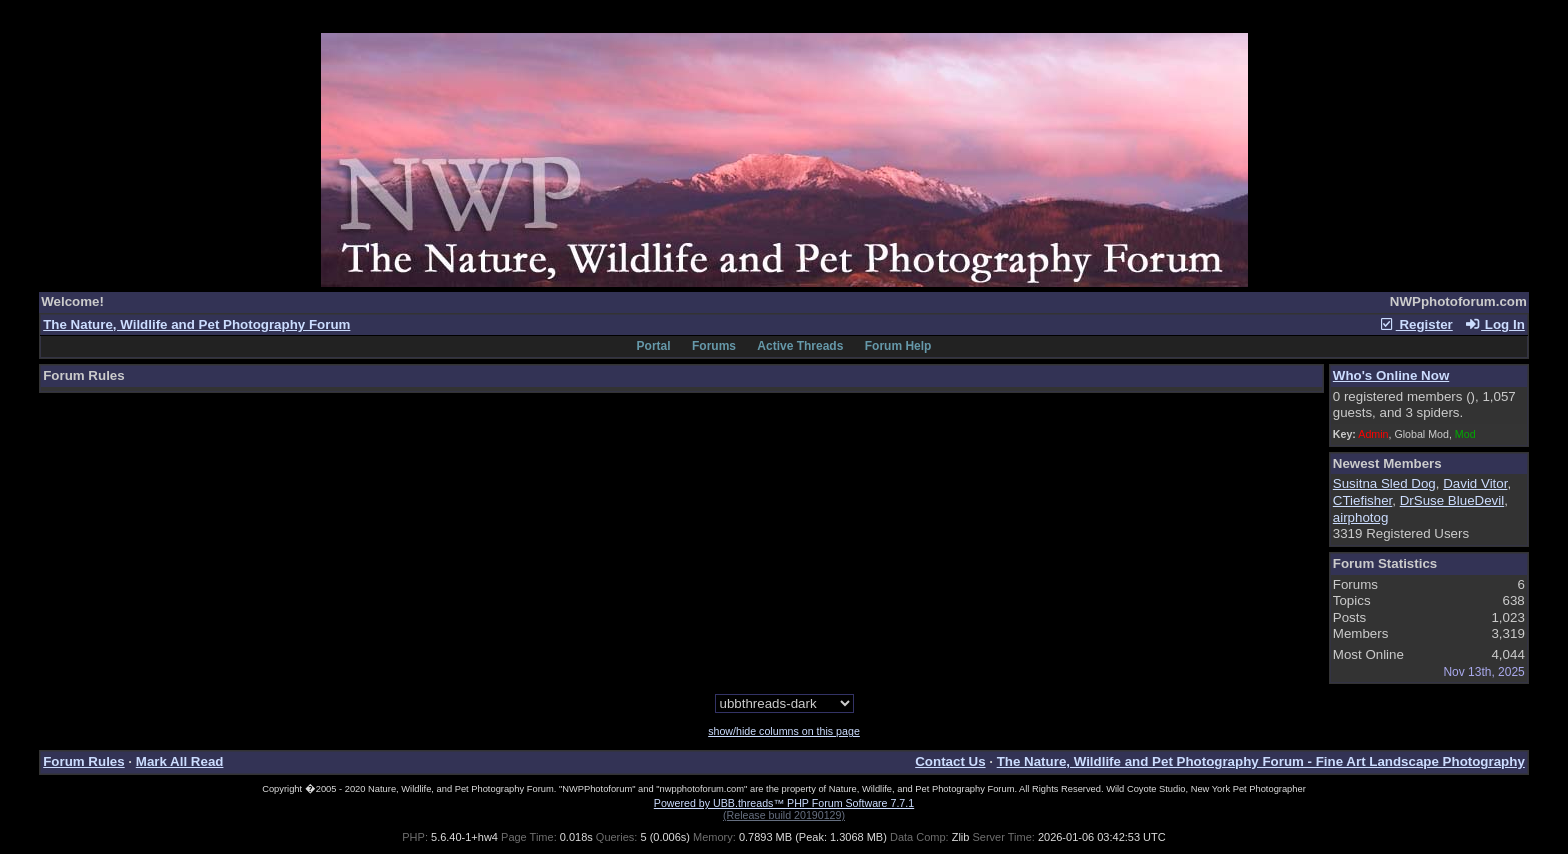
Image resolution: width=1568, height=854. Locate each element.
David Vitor (1475, 483)
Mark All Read (180, 761)
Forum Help (898, 346)
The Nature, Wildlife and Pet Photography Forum (196, 324)
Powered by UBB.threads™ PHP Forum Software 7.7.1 (784, 803)
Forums (714, 346)
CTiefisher (1363, 500)
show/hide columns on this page (784, 731)
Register (1416, 324)
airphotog (1361, 517)
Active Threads (800, 346)
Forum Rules (83, 761)
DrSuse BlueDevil (1452, 500)
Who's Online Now (1391, 375)
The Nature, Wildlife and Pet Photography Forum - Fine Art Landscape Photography (1261, 761)
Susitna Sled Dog (1384, 483)
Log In (1494, 324)
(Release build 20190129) (784, 815)
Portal (654, 346)
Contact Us (950, 761)
